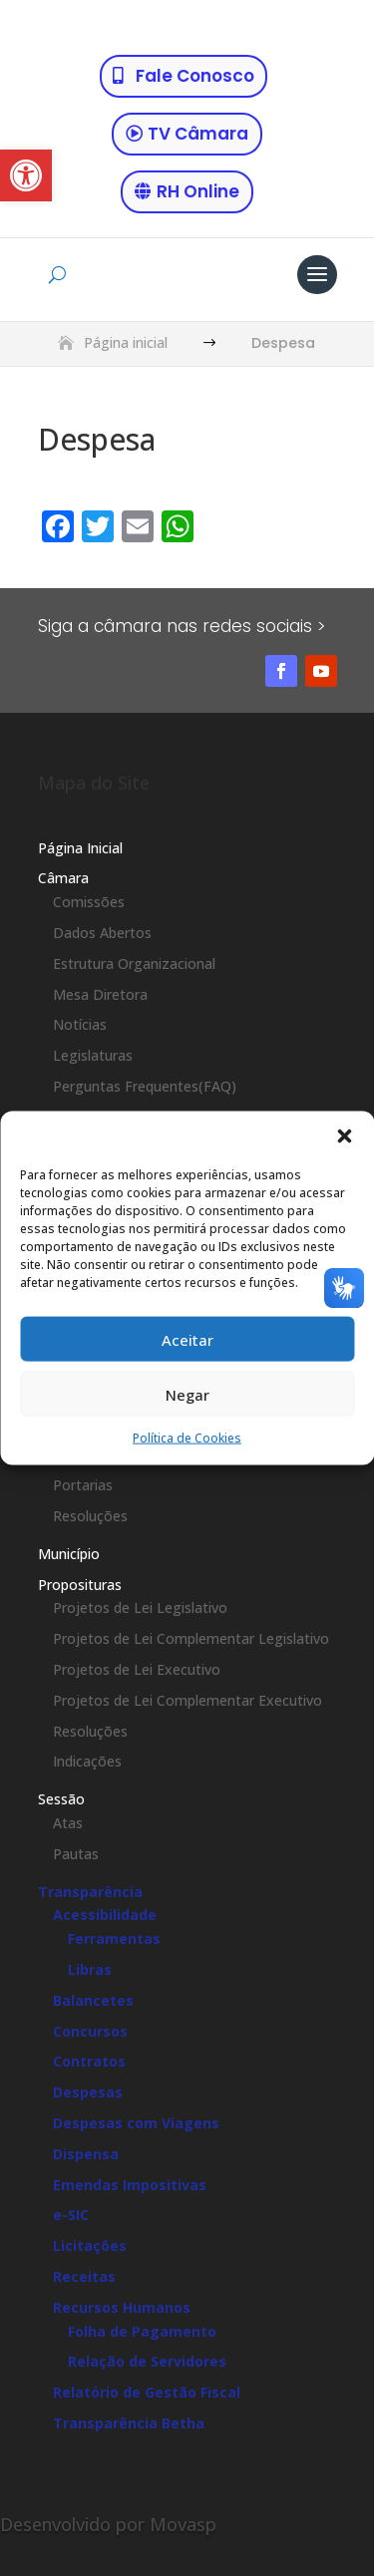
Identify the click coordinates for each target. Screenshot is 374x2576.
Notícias (80, 1024)
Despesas (88, 2092)
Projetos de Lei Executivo (136, 1669)
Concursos (90, 2031)
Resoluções (90, 1515)
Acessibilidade (105, 1914)
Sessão (61, 1798)
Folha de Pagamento (142, 2331)
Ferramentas (114, 1938)
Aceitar (187, 1339)
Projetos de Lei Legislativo (140, 1607)
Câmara (63, 877)
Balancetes (93, 2000)
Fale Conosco (195, 76)
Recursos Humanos (121, 2307)
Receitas (84, 2276)
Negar (187, 1394)
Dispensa (86, 2153)
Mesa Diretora (100, 994)
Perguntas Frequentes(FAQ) (144, 1086)
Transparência (90, 1891)
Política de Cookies (187, 1438)
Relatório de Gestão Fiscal (146, 2392)
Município (69, 1553)
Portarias (83, 1484)
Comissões (89, 901)
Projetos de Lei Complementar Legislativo (191, 1638)
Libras (90, 1969)
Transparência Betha (128, 2423)
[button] (26, 175)
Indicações (87, 1761)
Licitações (90, 2245)
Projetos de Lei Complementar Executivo (187, 1700)
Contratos (89, 2061)
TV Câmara (198, 134)
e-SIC (71, 2214)
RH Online (198, 191)
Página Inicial (80, 847)
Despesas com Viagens (136, 2122)
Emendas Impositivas (129, 2184)
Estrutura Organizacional (134, 963)
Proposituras (80, 1584)
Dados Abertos (102, 932)
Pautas (76, 1853)
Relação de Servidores (147, 2361)
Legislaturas (93, 1055)
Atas (68, 1822)
